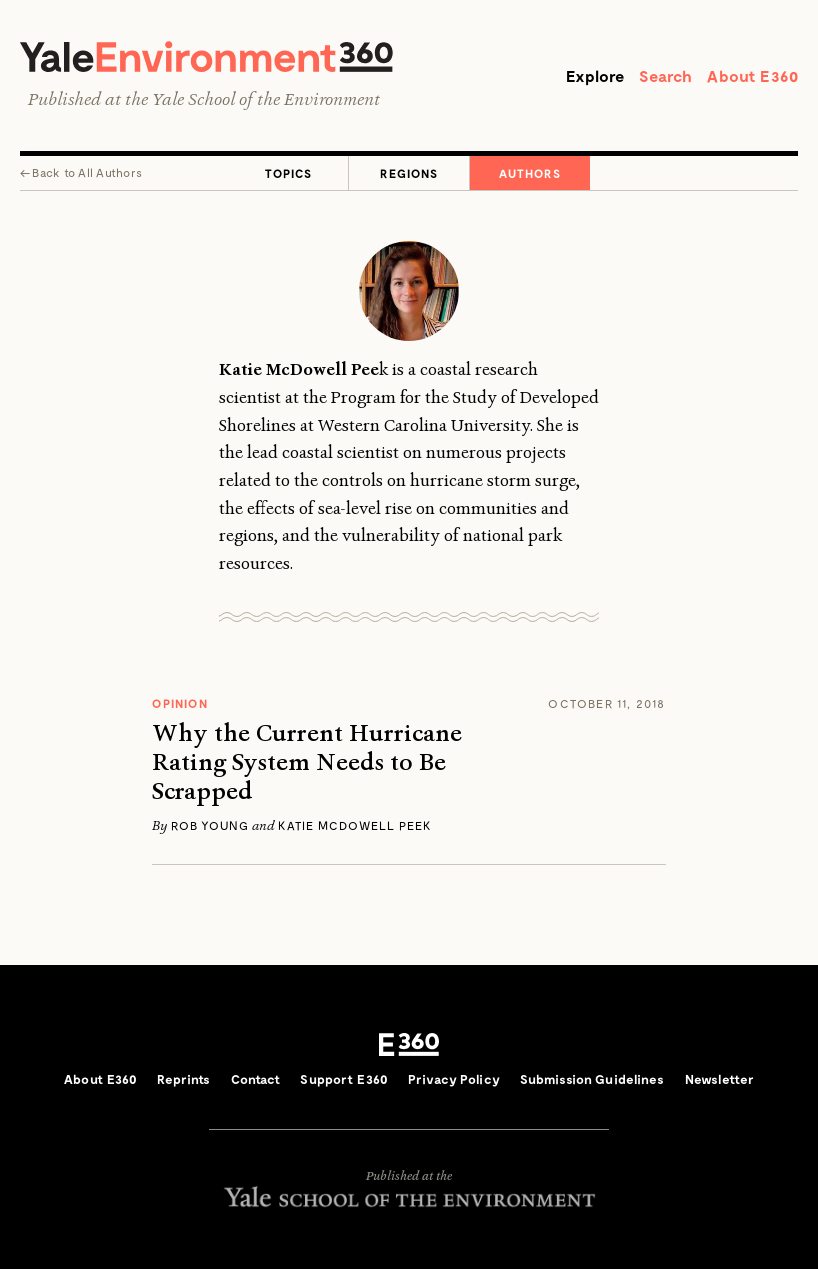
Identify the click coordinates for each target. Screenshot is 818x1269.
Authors (530, 173)
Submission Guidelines (592, 1079)
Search (665, 75)
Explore (595, 75)
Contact (256, 1079)
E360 (409, 1045)
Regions (409, 173)
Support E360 (344, 1079)
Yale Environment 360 (206, 56)
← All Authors (81, 172)
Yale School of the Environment (266, 99)
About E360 (752, 75)
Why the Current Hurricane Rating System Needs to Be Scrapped (307, 762)
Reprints (183, 1079)
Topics (288, 173)
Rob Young (210, 825)
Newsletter (719, 1079)
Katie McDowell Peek (355, 825)
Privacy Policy (454, 1079)
